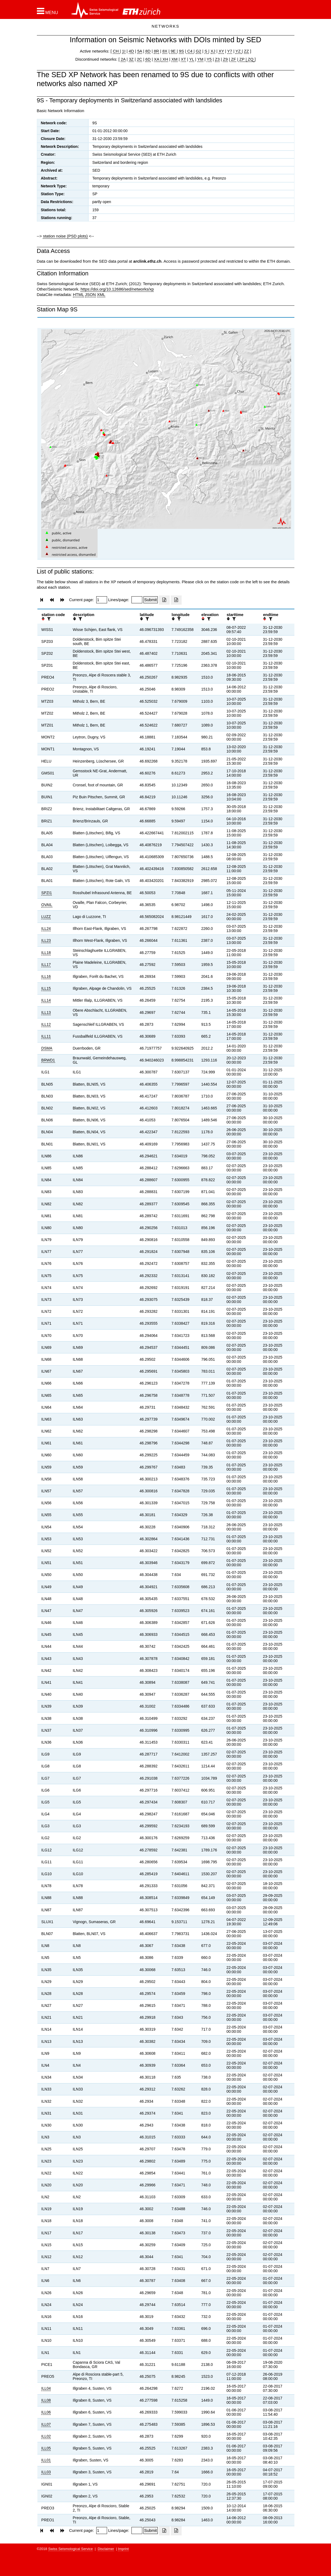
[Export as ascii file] (176, 600)
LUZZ (46, 916)
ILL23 (46, 940)
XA (157, 59)
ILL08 (46, 2400)
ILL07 (46, 2424)
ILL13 (46, 1012)
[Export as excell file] (164, 600)
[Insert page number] (101, 599)
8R (156, 51)
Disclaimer (106, 2549)
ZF (233, 59)
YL (191, 59)
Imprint (123, 2549)
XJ (213, 51)
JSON (90, 294)
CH (116, 51)
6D (147, 59)
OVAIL (46, 905)
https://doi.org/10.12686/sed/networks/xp (117, 289)
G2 (198, 51)
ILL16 (46, 976)
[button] (47, 11)
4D (131, 51)
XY (221, 51)
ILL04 (46, 2388)
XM (174, 59)
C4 (190, 51)
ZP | (242, 59)
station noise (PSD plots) (65, 236)
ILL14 (46, 1000)
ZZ (246, 51)
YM (200, 59)
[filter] (48, 619)
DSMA (46, 1048)
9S (181, 51)
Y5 (209, 59)
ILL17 (46, 964)
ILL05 (46, 2448)
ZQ (250, 59)
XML (101, 294)
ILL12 (46, 1024)
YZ (238, 51)
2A (123, 59)
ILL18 (46, 952)
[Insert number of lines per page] (136, 599)
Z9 (225, 59)
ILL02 (46, 2436)
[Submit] (150, 599)
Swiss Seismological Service (70, 2549)
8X (164, 51)
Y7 (229, 51)
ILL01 (46, 2460)
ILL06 (46, 2412)
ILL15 (46, 988)
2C (139, 59)
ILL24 (46, 928)
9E (173, 51)
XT (183, 59)
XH (164, 59)
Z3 (217, 59)
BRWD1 (48, 1060)
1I (124, 51)
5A (139, 51)
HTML (78, 294)
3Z (131, 59)
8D (147, 51)
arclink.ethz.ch (147, 261)
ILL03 (46, 2472)
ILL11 (46, 1036)
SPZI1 (46, 893)
